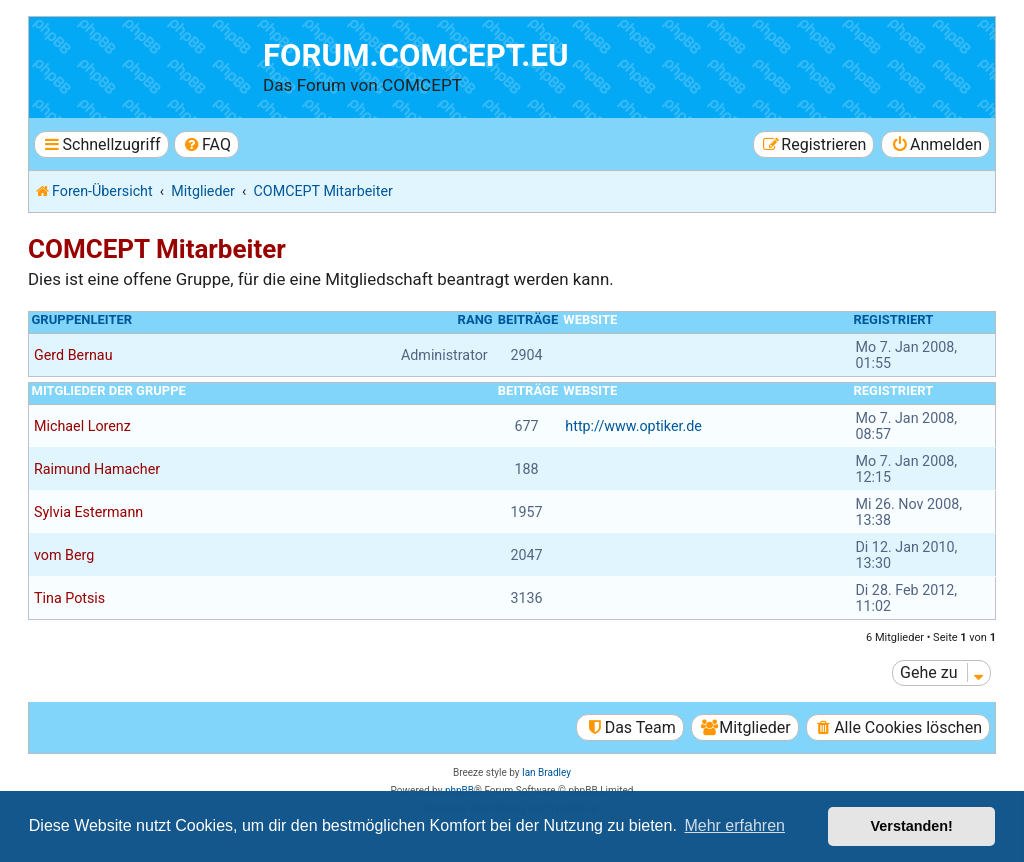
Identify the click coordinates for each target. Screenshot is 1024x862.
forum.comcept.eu (416, 55)
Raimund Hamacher (97, 469)
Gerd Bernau (73, 355)
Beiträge (528, 319)
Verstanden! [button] (912, 826)
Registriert (893, 319)
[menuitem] (206, 144)
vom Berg (64, 555)
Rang (475, 319)
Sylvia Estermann (88, 512)
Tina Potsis (69, 598)
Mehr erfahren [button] (734, 825)
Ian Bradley (546, 772)
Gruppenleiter (82, 319)
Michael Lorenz (82, 426)
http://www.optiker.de (633, 426)
